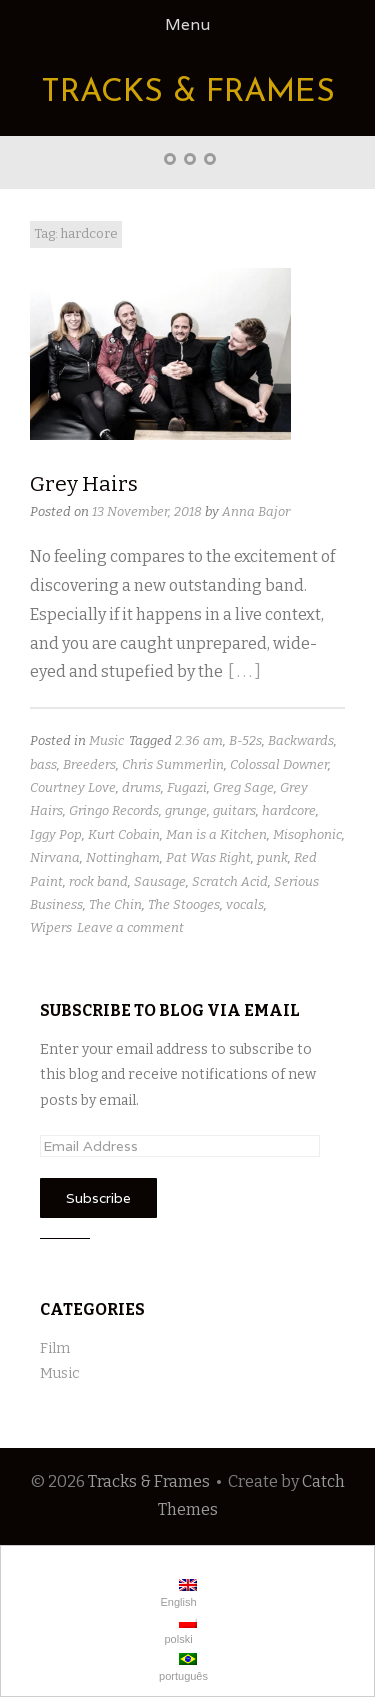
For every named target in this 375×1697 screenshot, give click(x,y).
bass (43, 764)
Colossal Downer (279, 764)
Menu (187, 24)
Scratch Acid (230, 881)
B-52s (245, 740)
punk (272, 857)
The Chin (115, 904)
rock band (98, 881)
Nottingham (123, 857)
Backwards (301, 740)
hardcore (289, 810)
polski (178, 1630)
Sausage (160, 881)
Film (55, 1348)
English (176, 1593)
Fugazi (187, 787)
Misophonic (307, 834)
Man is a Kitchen (216, 834)
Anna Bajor (256, 511)
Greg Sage (243, 787)
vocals (245, 904)
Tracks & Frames (188, 93)
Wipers (51, 927)
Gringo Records (114, 810)
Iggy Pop (56, 834)
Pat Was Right (208, 857)
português (182, 1667)
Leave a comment (130, 927)
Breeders (89, 764)
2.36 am (199, 740)
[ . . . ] (244, 671)
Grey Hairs (84, 484)
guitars (234, 810)
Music (106, 740)
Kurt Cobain (124, 834)
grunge (186, 810)
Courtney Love (73, 787)
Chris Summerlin (173, 764)
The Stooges (184, 904)
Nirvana (55, 857)
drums (141, 787)
